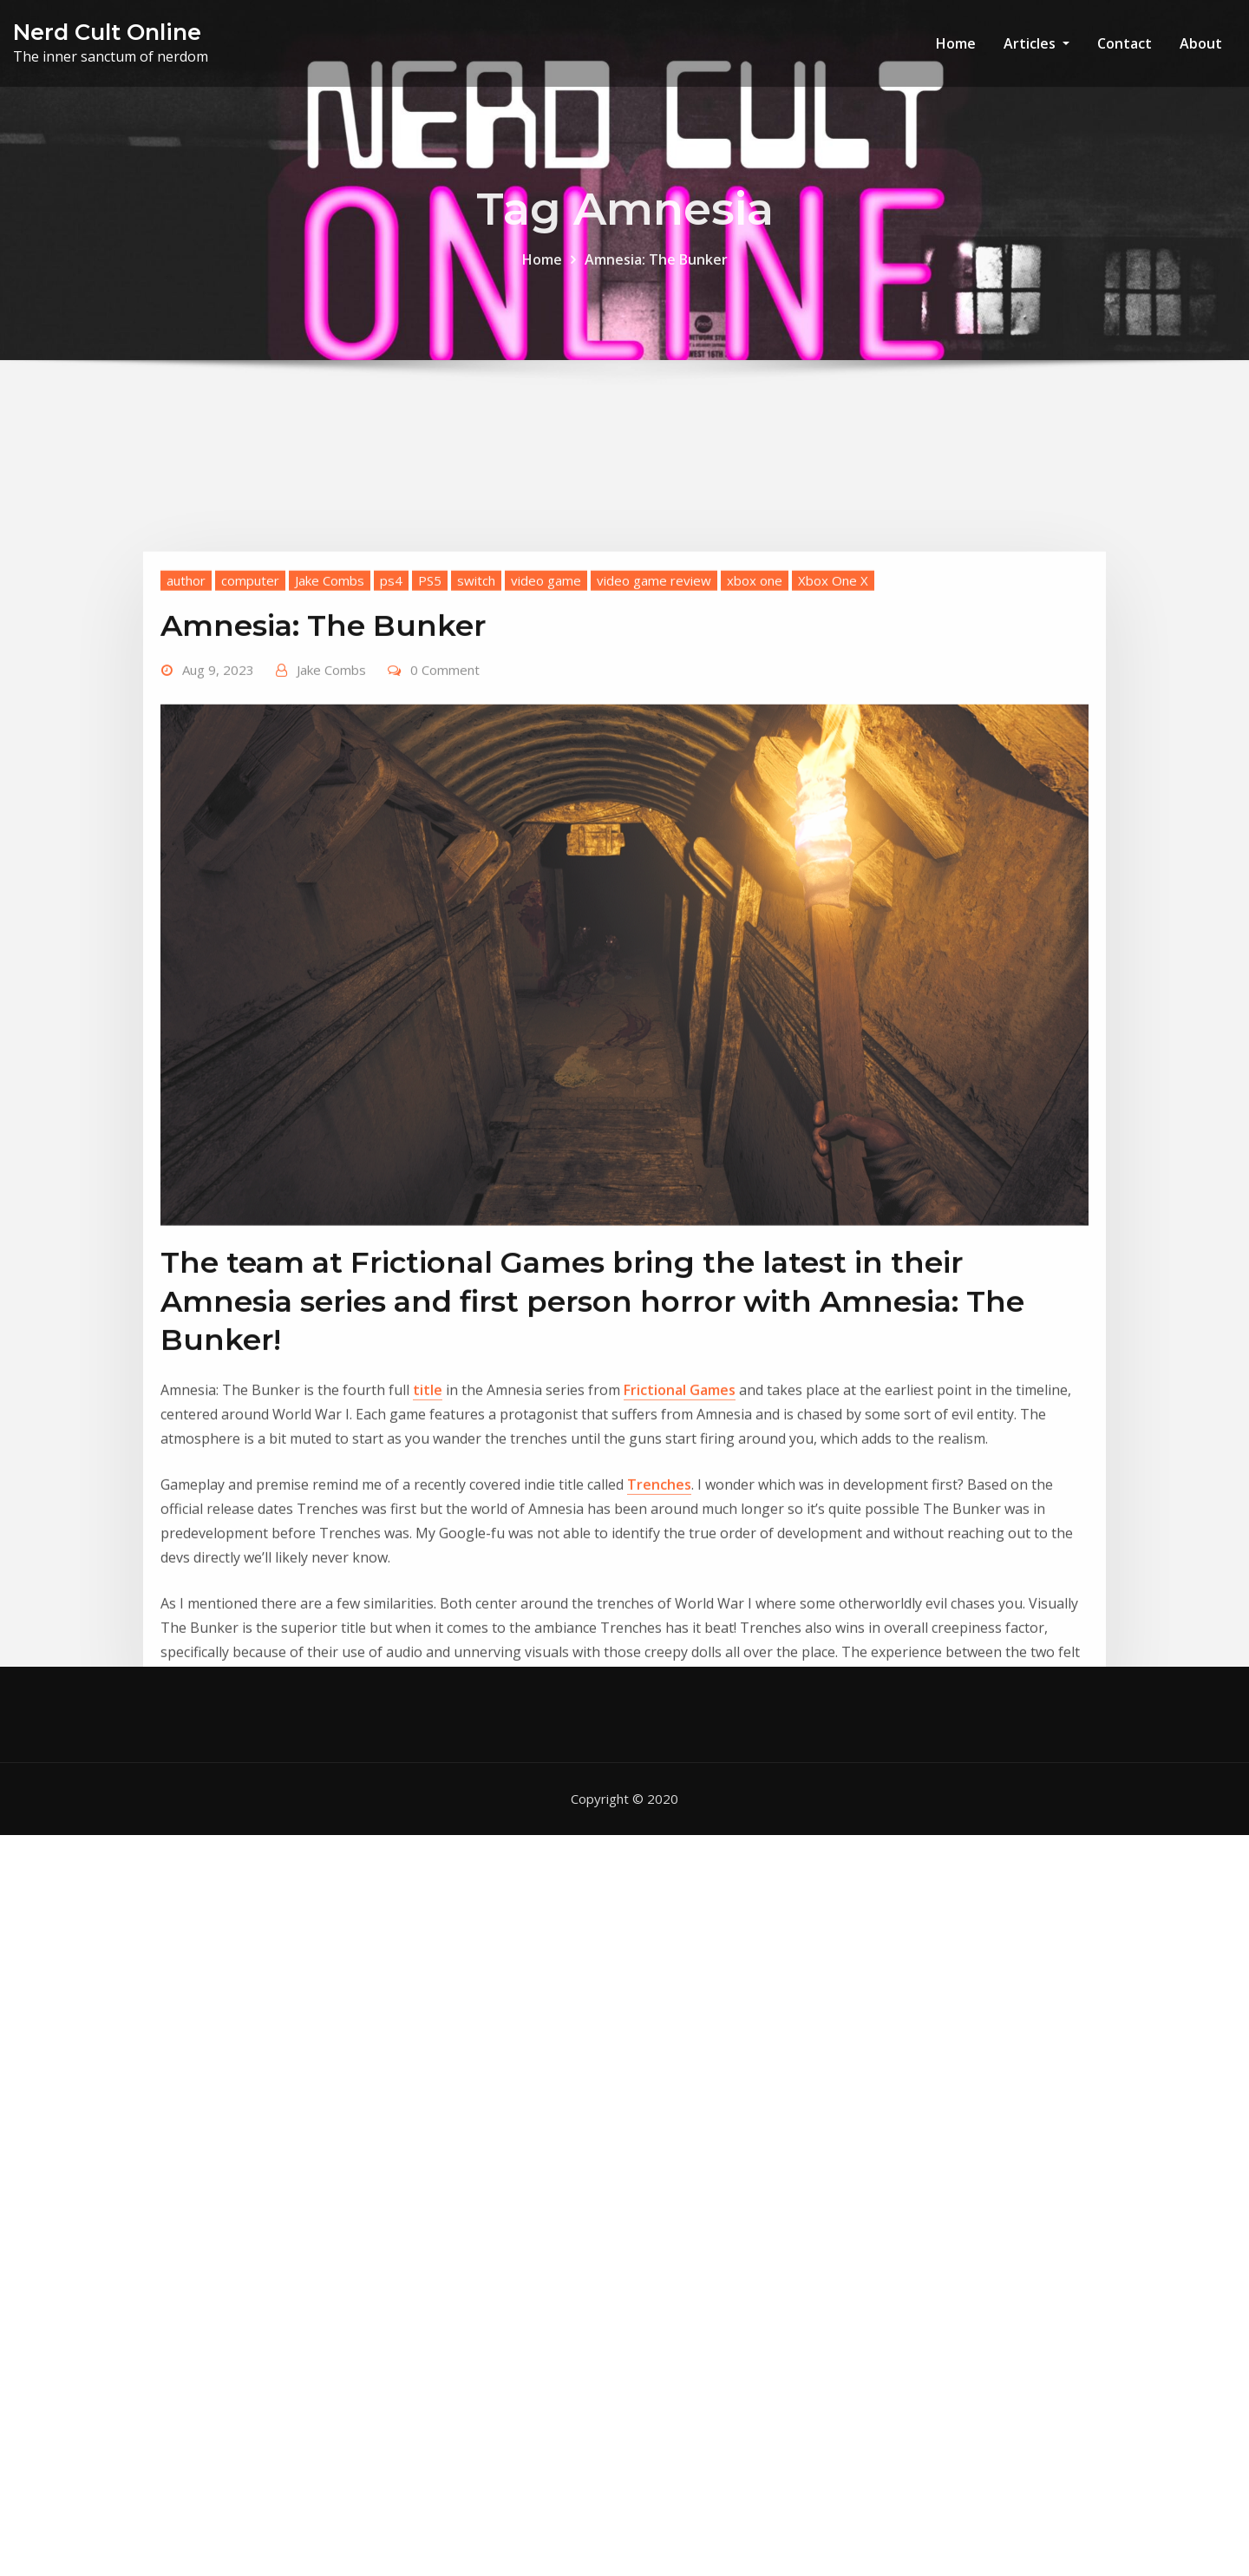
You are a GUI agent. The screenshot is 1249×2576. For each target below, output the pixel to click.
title (427, 1550)
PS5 (429, 741)
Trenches (659, 1645)
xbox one (754, 741)
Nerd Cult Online (107, 31)
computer (250, 741)
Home (956, 43)
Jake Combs (329, 741)
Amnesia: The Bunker (656, 271)
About (1201, 43)
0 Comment (445, 830)
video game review (654, 741)
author (186, 741)
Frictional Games (680, 1550)
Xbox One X (833, 741)
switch (476, 741)
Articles (1036, 43)
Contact (1124, 43)
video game (546, 741)
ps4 (391, 741)
